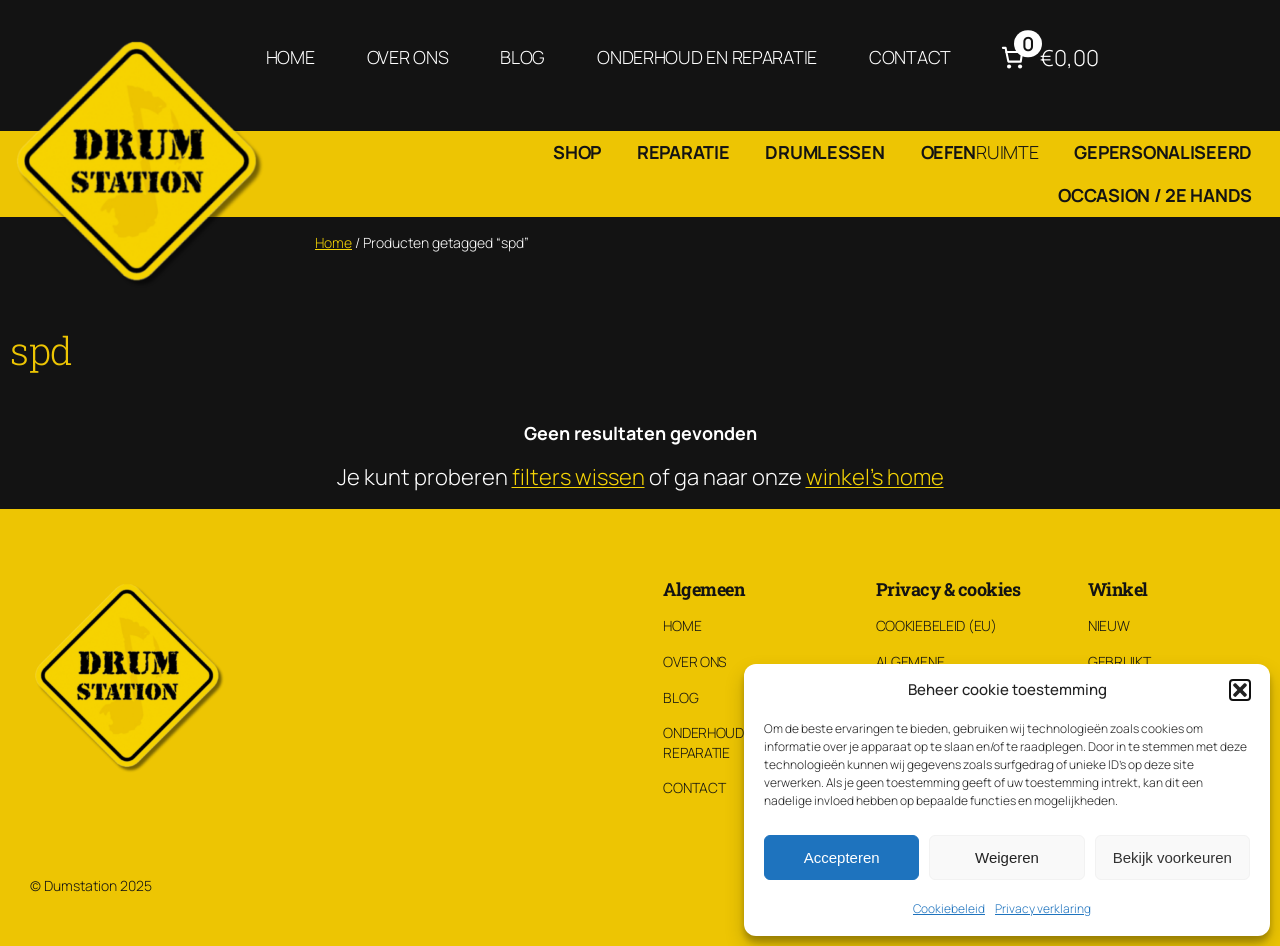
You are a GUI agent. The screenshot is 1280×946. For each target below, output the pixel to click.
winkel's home (875, 477)
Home (333, 242)
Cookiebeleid (949, 908)
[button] (1240, 690)
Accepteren (842, 857)
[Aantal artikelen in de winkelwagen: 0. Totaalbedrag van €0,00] (1047, 57)
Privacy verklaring (1043, 908)
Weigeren (1007, 857)
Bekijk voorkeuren (1172, 857)
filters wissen (578, 477)
